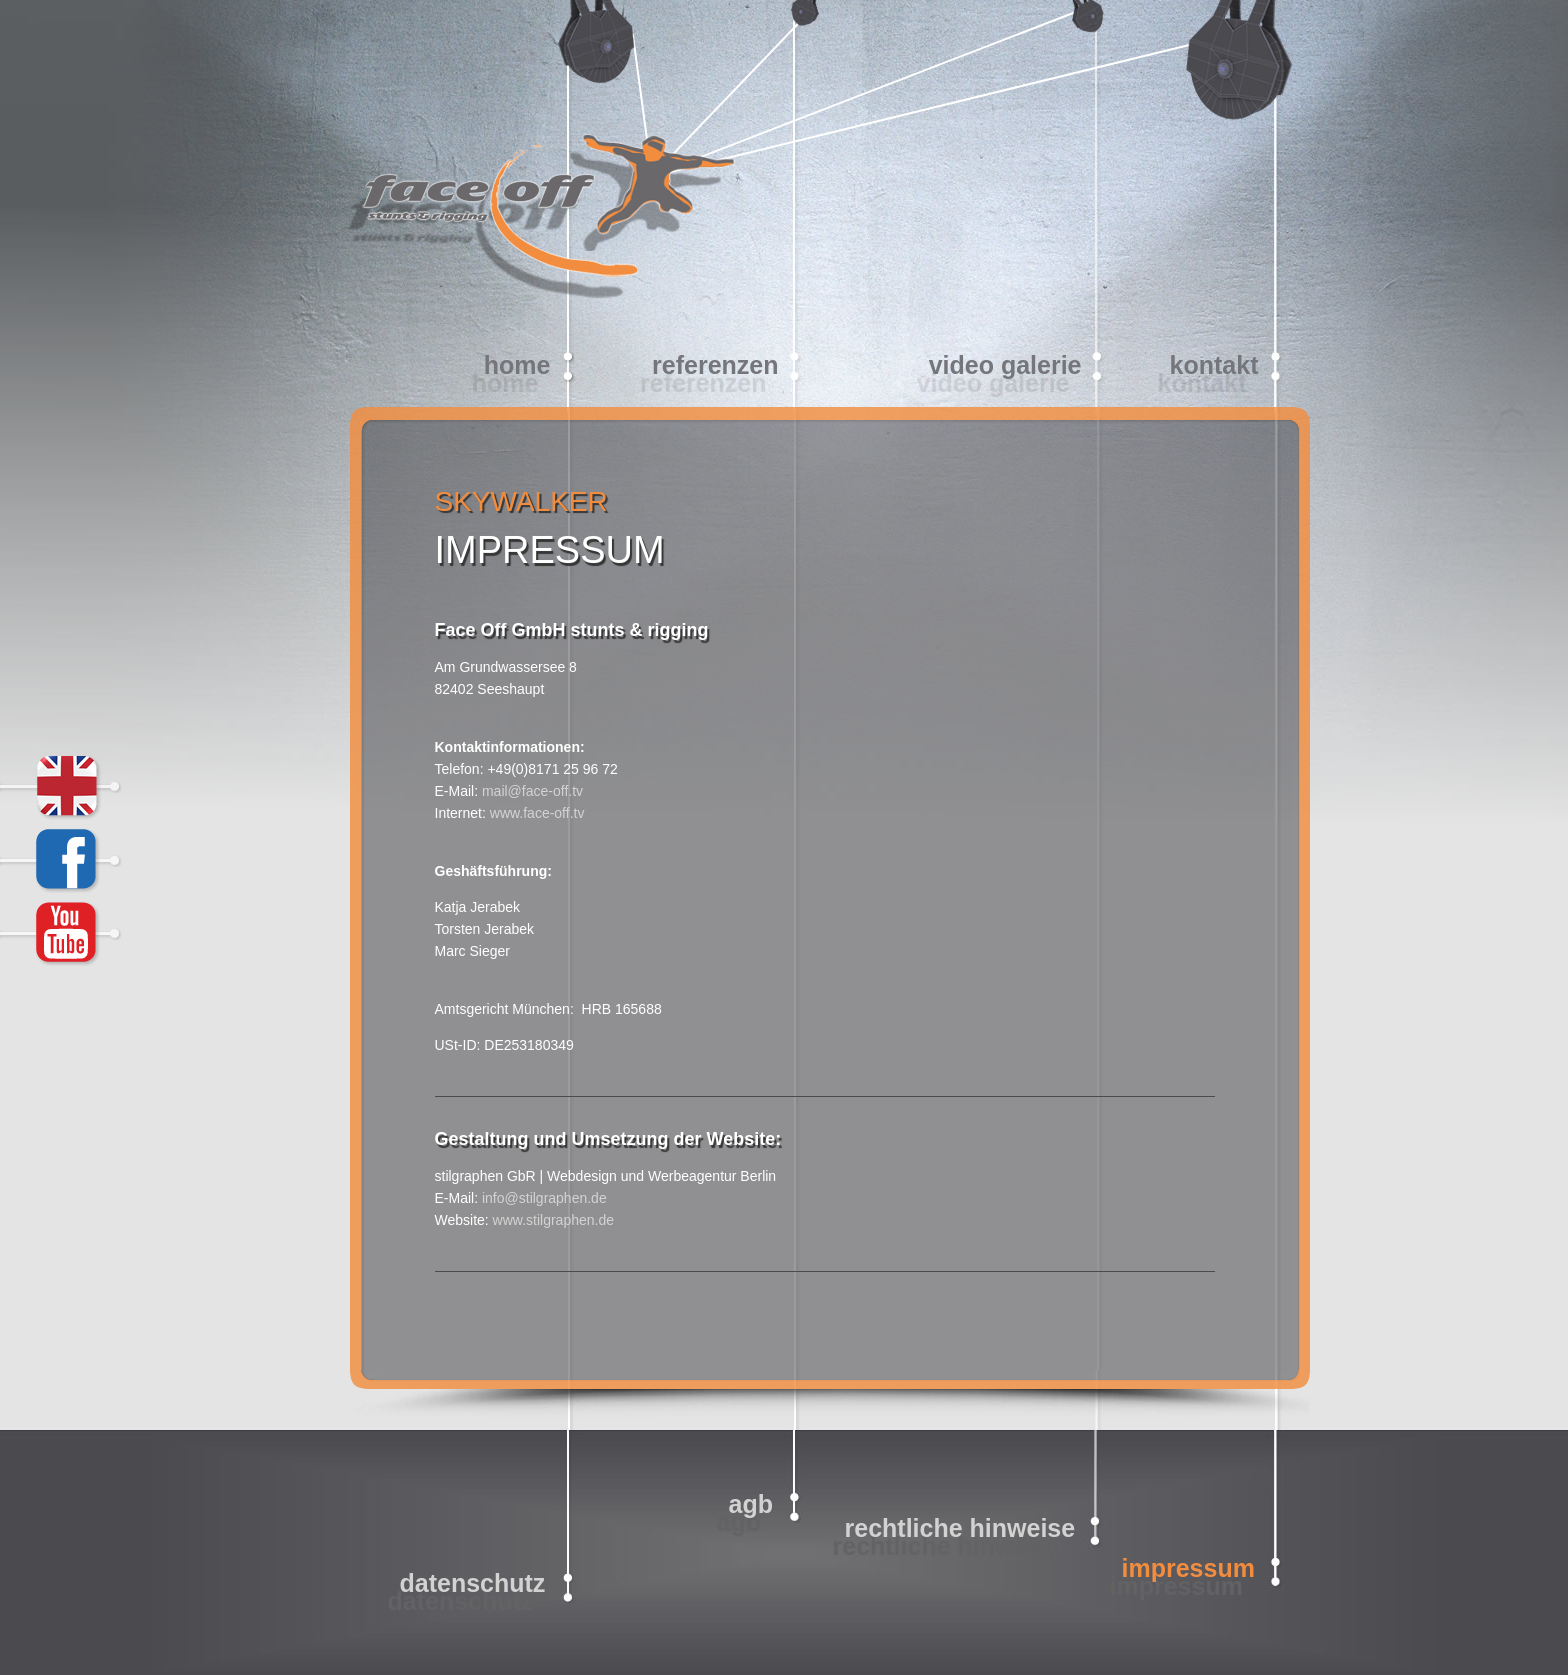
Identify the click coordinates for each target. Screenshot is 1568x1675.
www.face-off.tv (537, 813)
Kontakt (1214, 365)
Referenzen (715, 365)
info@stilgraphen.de (544, 1198)
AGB (751, 1504)
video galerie (1005, 365)
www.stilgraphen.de (553, 1220)
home (517, 365)
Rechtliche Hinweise (960, 1528)
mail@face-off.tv (532, 791)
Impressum (1188, 1568)
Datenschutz (473, 1583)
